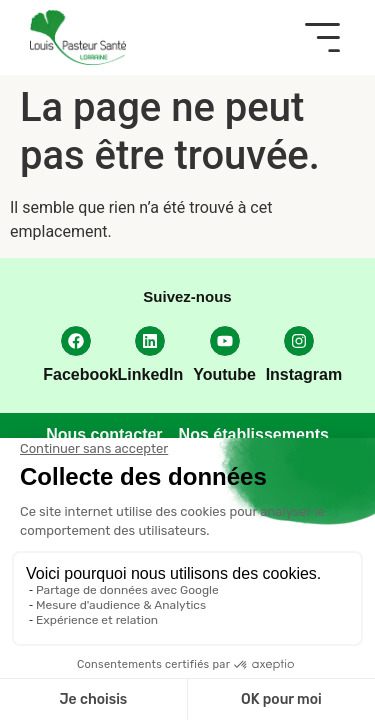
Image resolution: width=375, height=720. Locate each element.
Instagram (304, 374)
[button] (322, 37)
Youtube (224, 374)
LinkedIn (151, 374)
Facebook (80, 374)
